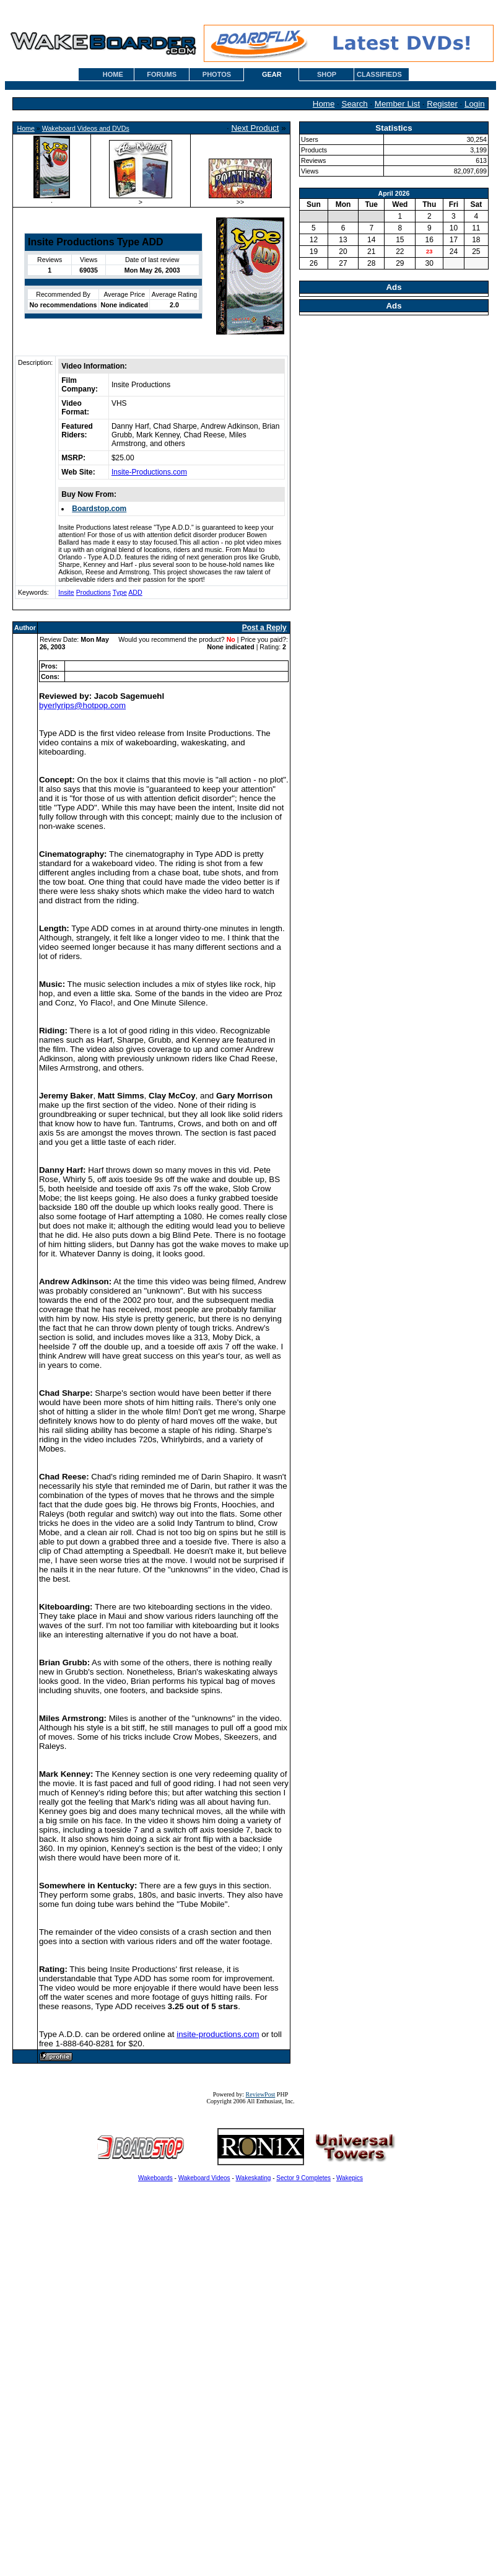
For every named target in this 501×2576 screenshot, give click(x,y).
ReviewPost (261, 2094)
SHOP (326, 74)
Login (474, 103)
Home (324, 103)
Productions (93, 592)
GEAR (272, 74)
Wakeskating (253, 2178)
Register (442, 103)
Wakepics (349, 2178)
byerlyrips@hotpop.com (82, 705)
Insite (66, 592)
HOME (113, 74)
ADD (135, 592)
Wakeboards (155, 2178)
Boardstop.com (99, 508)
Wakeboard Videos (204, 2178)
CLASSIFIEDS (379, 74)
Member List (397, 103)
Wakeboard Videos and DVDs (85, 128)
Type (120, 592)
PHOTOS (217, 74)
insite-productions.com (217, 2034)
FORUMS (161, 74)
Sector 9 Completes (303, 2178)
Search (355, 103)
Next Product (255, 128)
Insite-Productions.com (149, 472)
